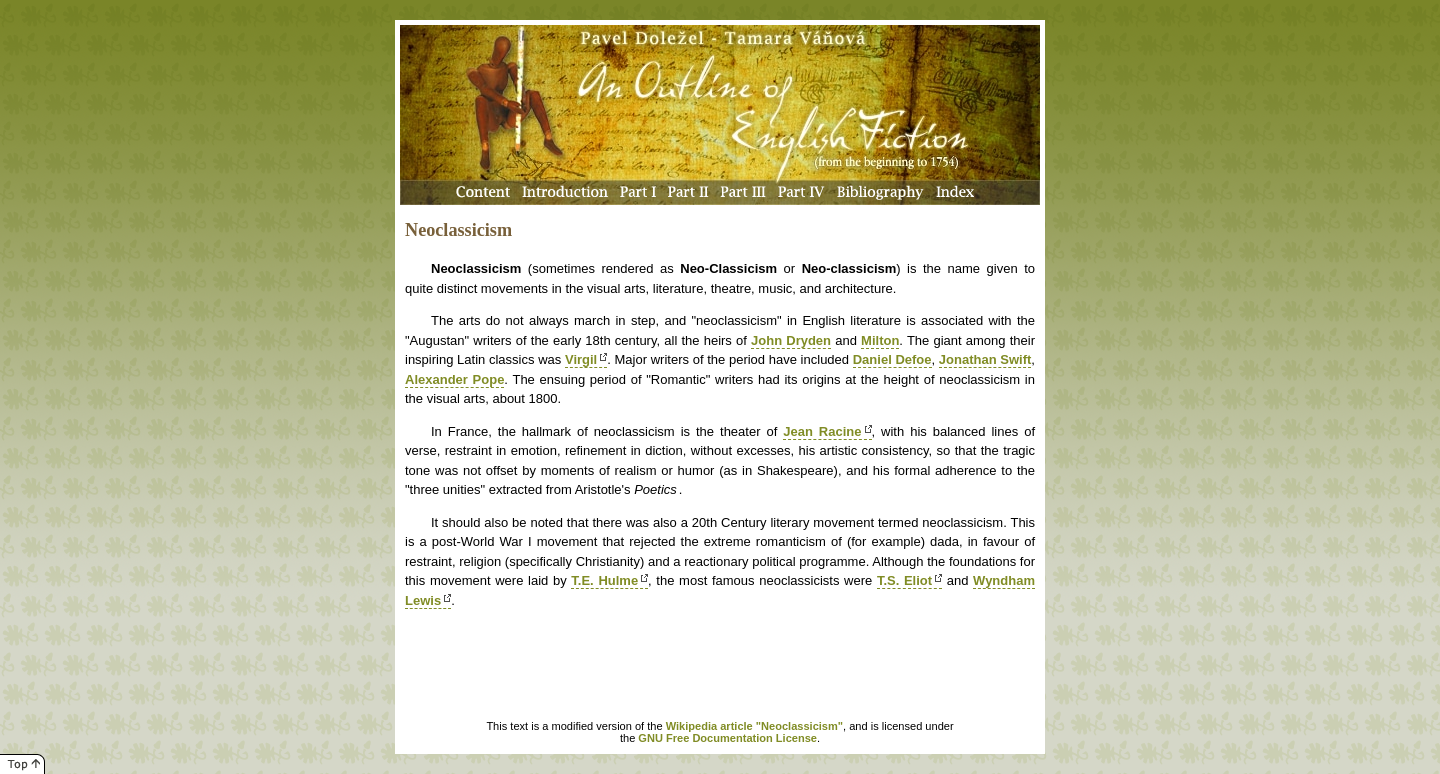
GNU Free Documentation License (727, 738)
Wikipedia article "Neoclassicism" (754, 726)
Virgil (581, 359)
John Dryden (791, 340)
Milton (880, 340)
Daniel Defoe (892, 359)
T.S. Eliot (904, 580)
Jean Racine (822, 431)
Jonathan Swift (985, 359)
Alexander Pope (454, 379)
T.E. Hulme (604, 580)
